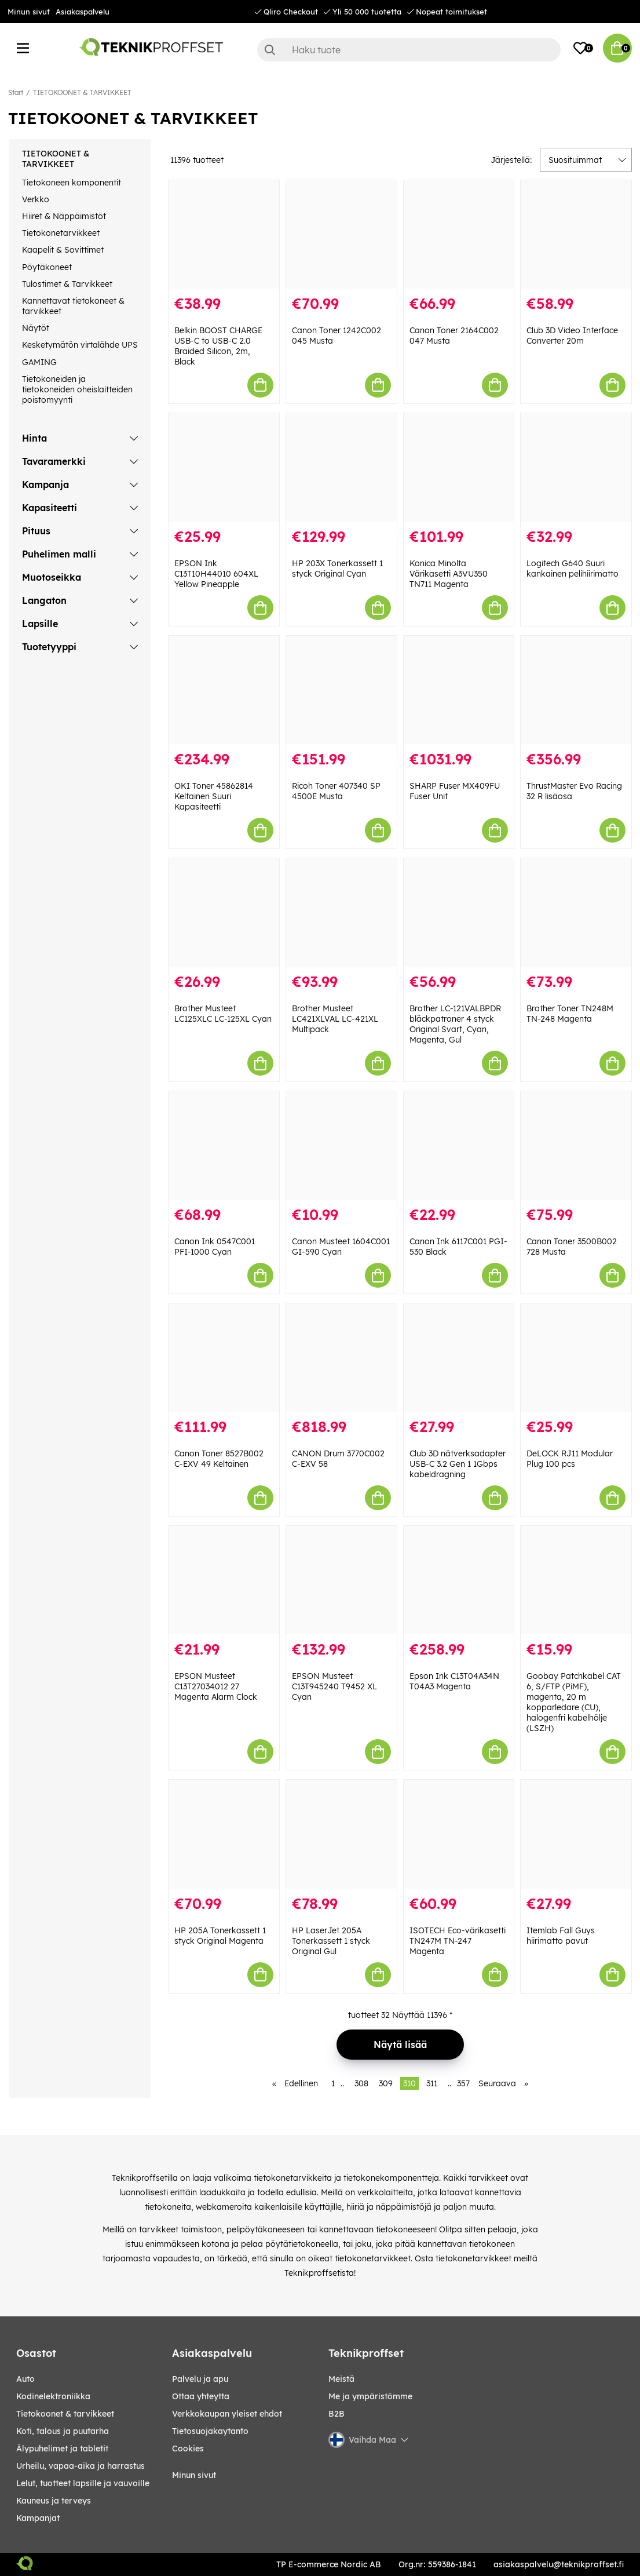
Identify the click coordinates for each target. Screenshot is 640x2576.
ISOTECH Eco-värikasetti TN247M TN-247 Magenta (457, 1940)
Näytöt (35, 328)
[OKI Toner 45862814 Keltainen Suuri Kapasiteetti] (224, 690)
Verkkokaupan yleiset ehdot (227, 2414)
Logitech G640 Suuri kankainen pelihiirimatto (572, 568)
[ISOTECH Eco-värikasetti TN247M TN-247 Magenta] (459, 1834)
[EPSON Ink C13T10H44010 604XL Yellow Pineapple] (224, 467)
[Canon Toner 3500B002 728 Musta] (576, 1145)
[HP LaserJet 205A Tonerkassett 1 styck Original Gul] (341, 1834)
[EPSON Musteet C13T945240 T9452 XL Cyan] (341, 1580)
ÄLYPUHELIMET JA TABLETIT (62, 2448)
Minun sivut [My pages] (194, 2475)
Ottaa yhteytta (200, 2396)
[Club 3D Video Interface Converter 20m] (576, 234)
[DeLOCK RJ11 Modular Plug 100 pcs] (576, 1357)
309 (386, 2083)
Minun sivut (29, 11)
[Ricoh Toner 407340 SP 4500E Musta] (341, 690)
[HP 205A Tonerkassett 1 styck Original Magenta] (224, 1834)
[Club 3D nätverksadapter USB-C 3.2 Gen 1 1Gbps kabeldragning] (459, 1357)
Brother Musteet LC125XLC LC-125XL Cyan (223, 1013)
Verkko (35, 199)
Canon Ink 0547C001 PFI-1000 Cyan (214, 1246)
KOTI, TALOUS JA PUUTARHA (62, 2431)
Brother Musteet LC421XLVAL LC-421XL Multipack (335, 1018)
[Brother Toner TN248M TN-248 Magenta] (576, 912)
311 (431, 2083)
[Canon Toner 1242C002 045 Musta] (341, 234)
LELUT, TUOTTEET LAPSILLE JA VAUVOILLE (82, 2483)
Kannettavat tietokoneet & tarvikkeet (73, 306)
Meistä (341, 2379)
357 (463, 2083)
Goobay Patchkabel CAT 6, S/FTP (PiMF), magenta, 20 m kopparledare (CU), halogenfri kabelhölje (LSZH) (573, 1702)
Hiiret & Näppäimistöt (64, 216)
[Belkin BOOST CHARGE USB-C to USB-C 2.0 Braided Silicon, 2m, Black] (224, 234)
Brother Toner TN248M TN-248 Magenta (569, 1013)
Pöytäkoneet (47, 267)
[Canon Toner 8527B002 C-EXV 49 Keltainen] (224, 1357)
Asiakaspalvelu (82, 11)
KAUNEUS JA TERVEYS (53, 2500)
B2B (336, 2414)
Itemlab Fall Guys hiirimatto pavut (560, 1935)
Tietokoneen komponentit (71, 182)
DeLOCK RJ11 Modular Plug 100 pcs (569, 1458)
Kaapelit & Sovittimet (63, 250)
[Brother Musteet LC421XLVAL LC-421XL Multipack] (341, 912)
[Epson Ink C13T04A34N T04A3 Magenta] (459, 1580)
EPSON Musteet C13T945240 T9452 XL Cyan (334, 1686)
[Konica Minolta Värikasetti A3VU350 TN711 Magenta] (459, 467)
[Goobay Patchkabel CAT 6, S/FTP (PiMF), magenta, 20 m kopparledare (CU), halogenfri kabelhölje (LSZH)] (576, 1580)
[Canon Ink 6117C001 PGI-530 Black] (459, 1145)
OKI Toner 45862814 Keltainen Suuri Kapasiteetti (213, 796)
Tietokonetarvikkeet (61, 233)
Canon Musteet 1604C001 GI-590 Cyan (341, 1246)
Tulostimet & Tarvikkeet (67, 284)
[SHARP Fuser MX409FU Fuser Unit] (459, 690)
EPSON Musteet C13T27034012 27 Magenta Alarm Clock (215, 1686)
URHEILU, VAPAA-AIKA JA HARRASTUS (80, 2466)
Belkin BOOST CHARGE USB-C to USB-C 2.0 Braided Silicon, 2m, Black (218, 346)
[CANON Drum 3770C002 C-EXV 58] (341, 1357)
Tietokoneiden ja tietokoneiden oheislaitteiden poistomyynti (77, 389)
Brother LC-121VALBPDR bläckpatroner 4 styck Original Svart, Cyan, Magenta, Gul (455, 1024)
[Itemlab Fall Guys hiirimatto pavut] (576, 1834)
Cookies (188, 2448)
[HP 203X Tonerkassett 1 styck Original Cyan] (341, 467)
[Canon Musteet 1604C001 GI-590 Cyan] (341, 1145)
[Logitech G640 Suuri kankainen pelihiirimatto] (576, 467)
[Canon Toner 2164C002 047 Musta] (459, 234)
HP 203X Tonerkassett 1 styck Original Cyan (337, 568)
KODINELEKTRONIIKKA (53, 2396)
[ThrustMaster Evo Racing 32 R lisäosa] (576, 690)
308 (361, 2083)
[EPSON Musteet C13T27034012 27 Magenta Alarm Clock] (224, 1580)
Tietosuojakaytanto (210, 2431)
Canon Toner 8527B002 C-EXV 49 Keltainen (219, 1458)
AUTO (25, 2379)
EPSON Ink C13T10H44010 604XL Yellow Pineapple (216, 573)
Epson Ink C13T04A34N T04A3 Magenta (454, 1681)
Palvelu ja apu (200, 2379)
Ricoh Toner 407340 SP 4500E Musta (336, 791)
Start (15, 92)
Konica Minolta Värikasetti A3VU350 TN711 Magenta (448, 573)
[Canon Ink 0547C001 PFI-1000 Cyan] (224, 1145)
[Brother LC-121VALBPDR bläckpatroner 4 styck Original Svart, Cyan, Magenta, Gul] (459, 912)
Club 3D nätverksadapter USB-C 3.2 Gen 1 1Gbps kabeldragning (457, 1464)
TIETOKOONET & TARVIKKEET (82, 92)
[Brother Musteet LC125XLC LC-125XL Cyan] (224, 912)
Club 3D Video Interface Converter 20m (572, 335)
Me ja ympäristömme (370, 2396)
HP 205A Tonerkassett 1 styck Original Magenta (220, 1935)
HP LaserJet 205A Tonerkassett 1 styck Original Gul (331, 1940)
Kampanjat (38, 2518)
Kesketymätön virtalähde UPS (80, 345)
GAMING (39, 362)
